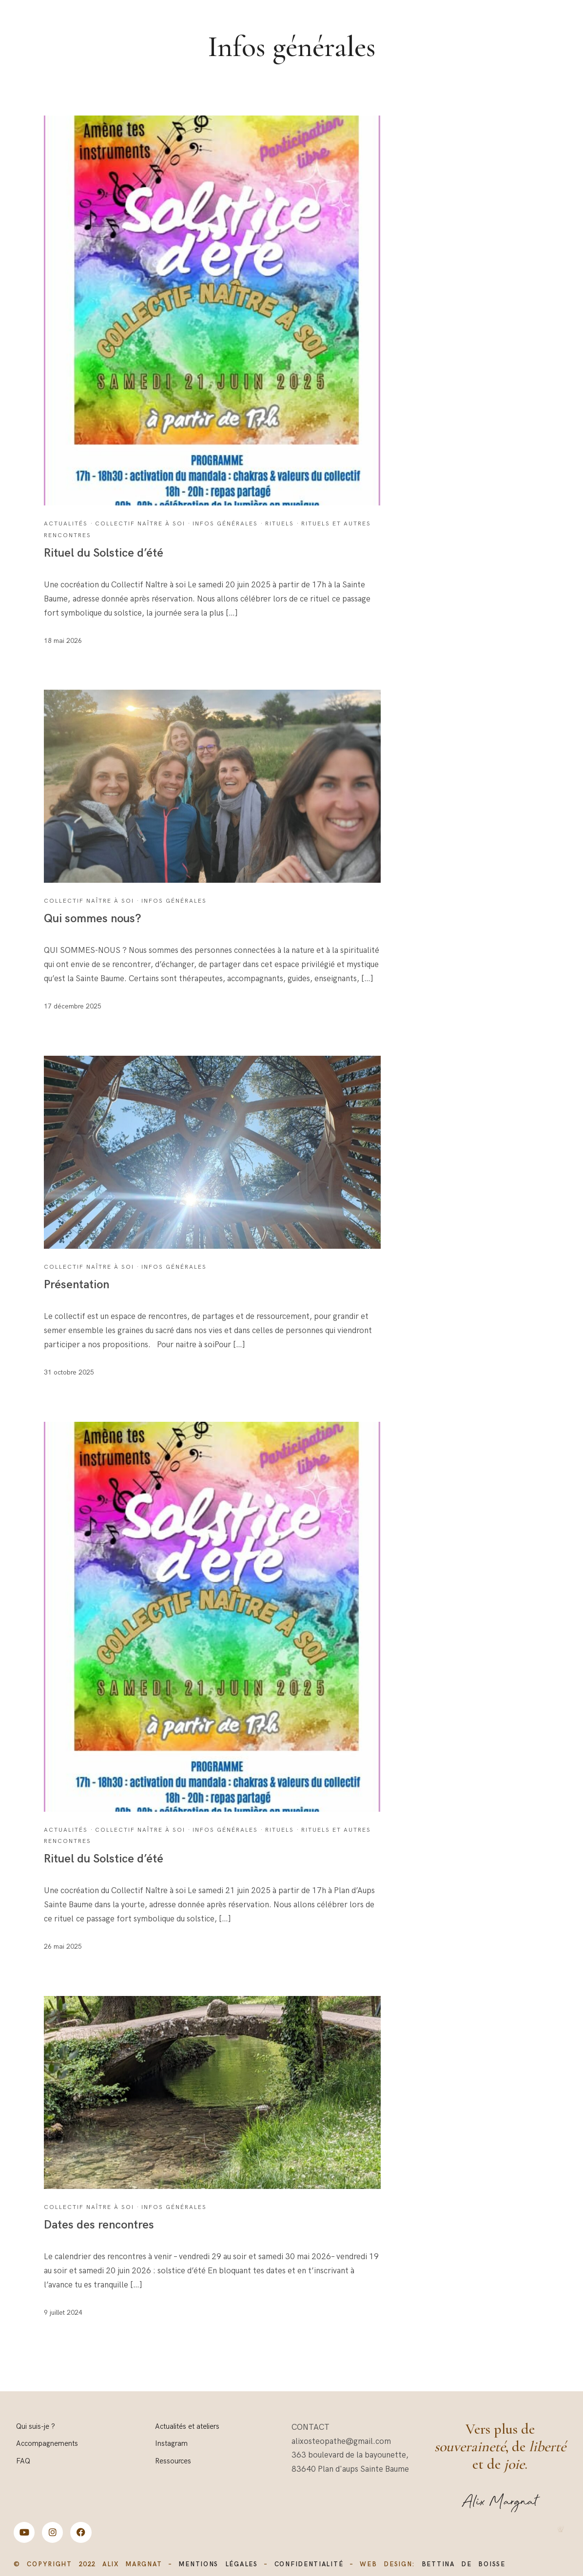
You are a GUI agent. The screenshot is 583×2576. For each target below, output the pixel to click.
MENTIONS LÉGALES (217, 2564)
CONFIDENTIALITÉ (309, 2564)
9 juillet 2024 (63, 2312)
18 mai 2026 (63, 641)
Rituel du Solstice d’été (103, 553)
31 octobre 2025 (69, 1372)
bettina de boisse (463, 2564)
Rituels (279, 523)
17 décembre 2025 (72, 1006)
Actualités (66, 523)
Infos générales (225, 523)
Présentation (76, 1285)
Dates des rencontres (99, 2225)
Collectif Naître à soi (140, 523)
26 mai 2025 (63, 1946)
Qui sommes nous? (92, 918)
